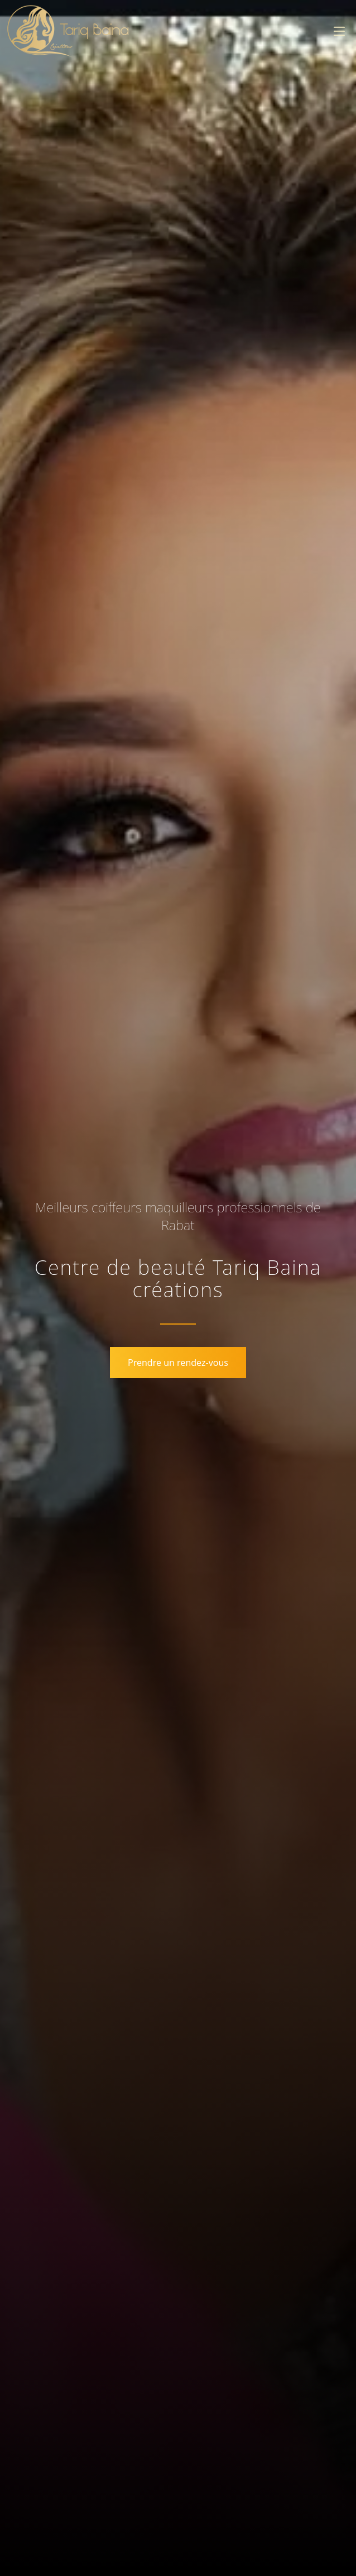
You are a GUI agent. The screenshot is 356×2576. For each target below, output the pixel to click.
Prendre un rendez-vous (178, 1362)
